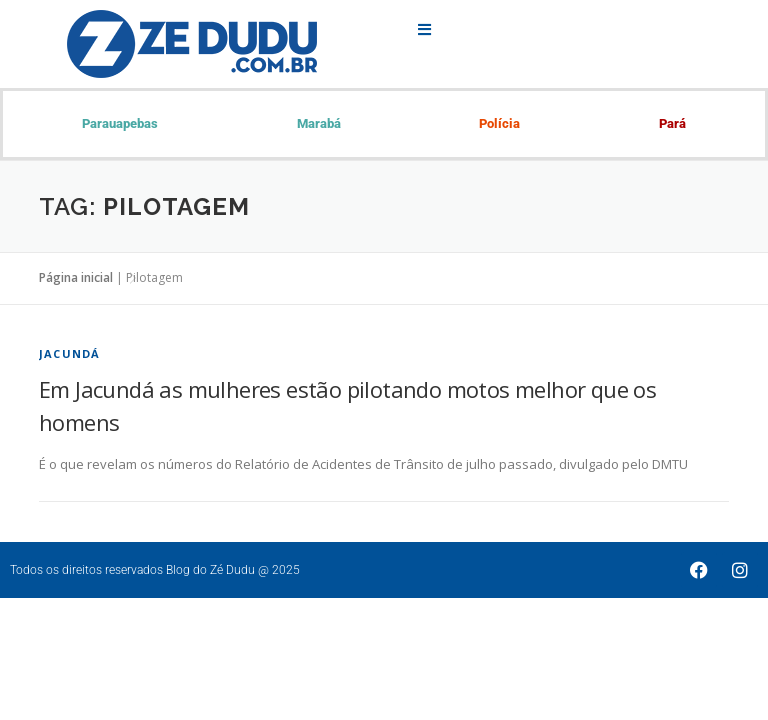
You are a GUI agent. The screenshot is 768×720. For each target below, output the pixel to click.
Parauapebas (120, 123)
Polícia (499, 123)
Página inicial (76, 277)
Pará (672, 123)
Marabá (319, 123)
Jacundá (69, 353)
